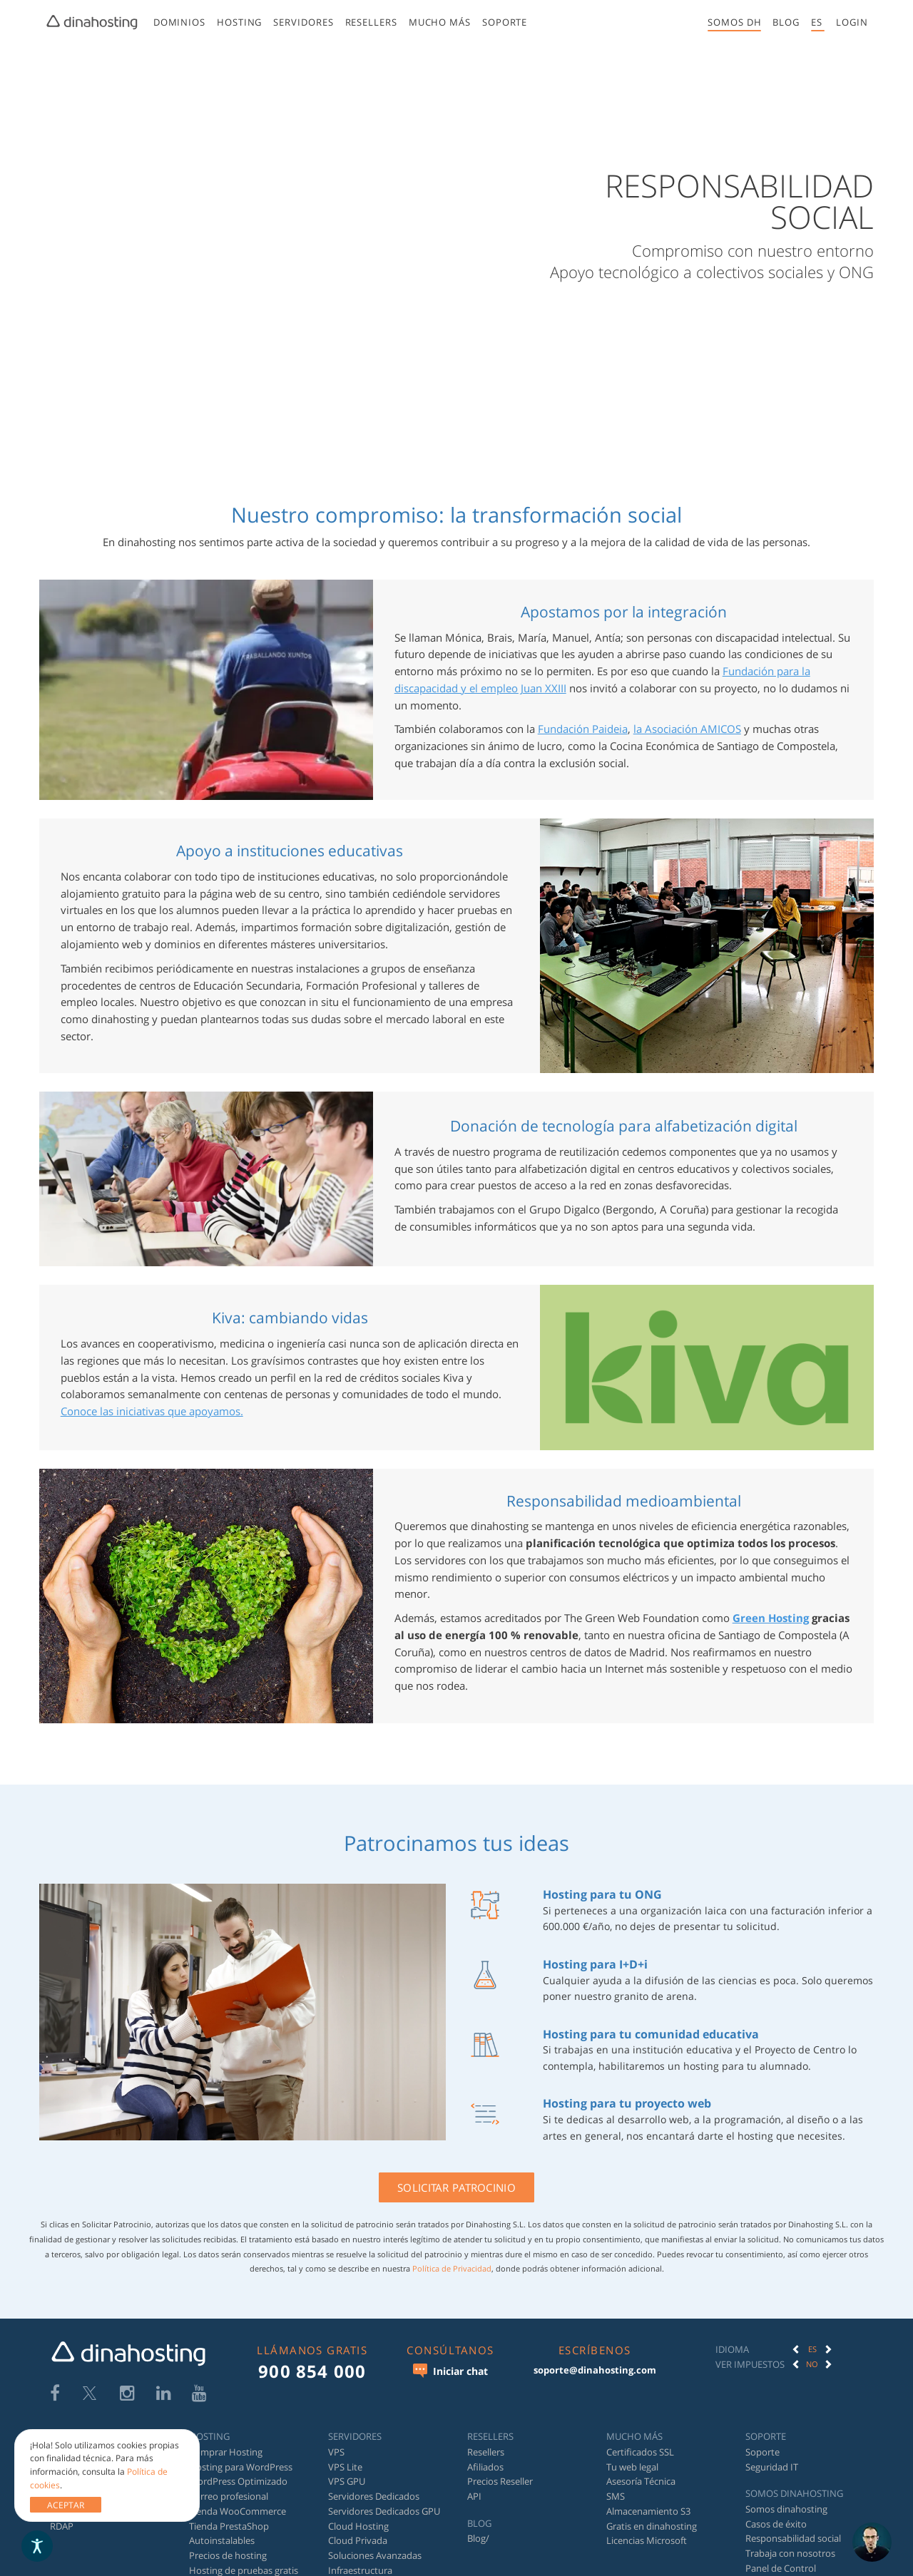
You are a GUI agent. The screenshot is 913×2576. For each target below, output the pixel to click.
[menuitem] (178, 25)
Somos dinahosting (786, 2509)
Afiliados (485, 2466)
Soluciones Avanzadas (375, 2555)
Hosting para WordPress (240, 2466)
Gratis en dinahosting (651, 2526)
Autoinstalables (222, 2540)
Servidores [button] (303, 22)
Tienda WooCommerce (237, 2511)
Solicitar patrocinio (456, 2187)
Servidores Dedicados (373, 2496)
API (474, 2496)
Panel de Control (780, 2568)
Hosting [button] (239, 22)
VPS (336, 2452)
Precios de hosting (228, 2555)
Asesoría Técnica (640, 2481)
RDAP (61, 2526)
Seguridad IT (771, 2466)
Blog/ (478, 2538)
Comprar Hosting (225, 2452)
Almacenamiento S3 (648, 2511)
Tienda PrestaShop (229, 2526)
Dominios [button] (179, 22)
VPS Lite (345, 2466)
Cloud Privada (357, 2540)
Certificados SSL (640, 2452)
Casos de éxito (776, 2524)
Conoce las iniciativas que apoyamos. (152, 1411)
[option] (812, 2349)
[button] (852, 22)
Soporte (504, 22)
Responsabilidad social (793, 2538)
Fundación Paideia (583, 729)
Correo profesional (228, 2496)
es (816, 22)
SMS (615, 2496)
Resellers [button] (371, 22)
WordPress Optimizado (238, 2481)
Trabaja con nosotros (790, 2553)
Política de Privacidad (451, 2268)
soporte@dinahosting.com (595, 2370)
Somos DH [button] (734, 22)
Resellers (485, 2452)
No (812, 2364)
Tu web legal (632, 2466)
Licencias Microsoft (646, 2540)
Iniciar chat (450, 2371)
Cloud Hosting (358, 2526)
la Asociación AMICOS (687, 729)
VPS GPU (346, 2481)
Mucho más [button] (439, 22)
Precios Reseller (500, 2481)
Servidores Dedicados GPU (384, 2511)
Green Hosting (771, 1618)
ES (812, 2349)
